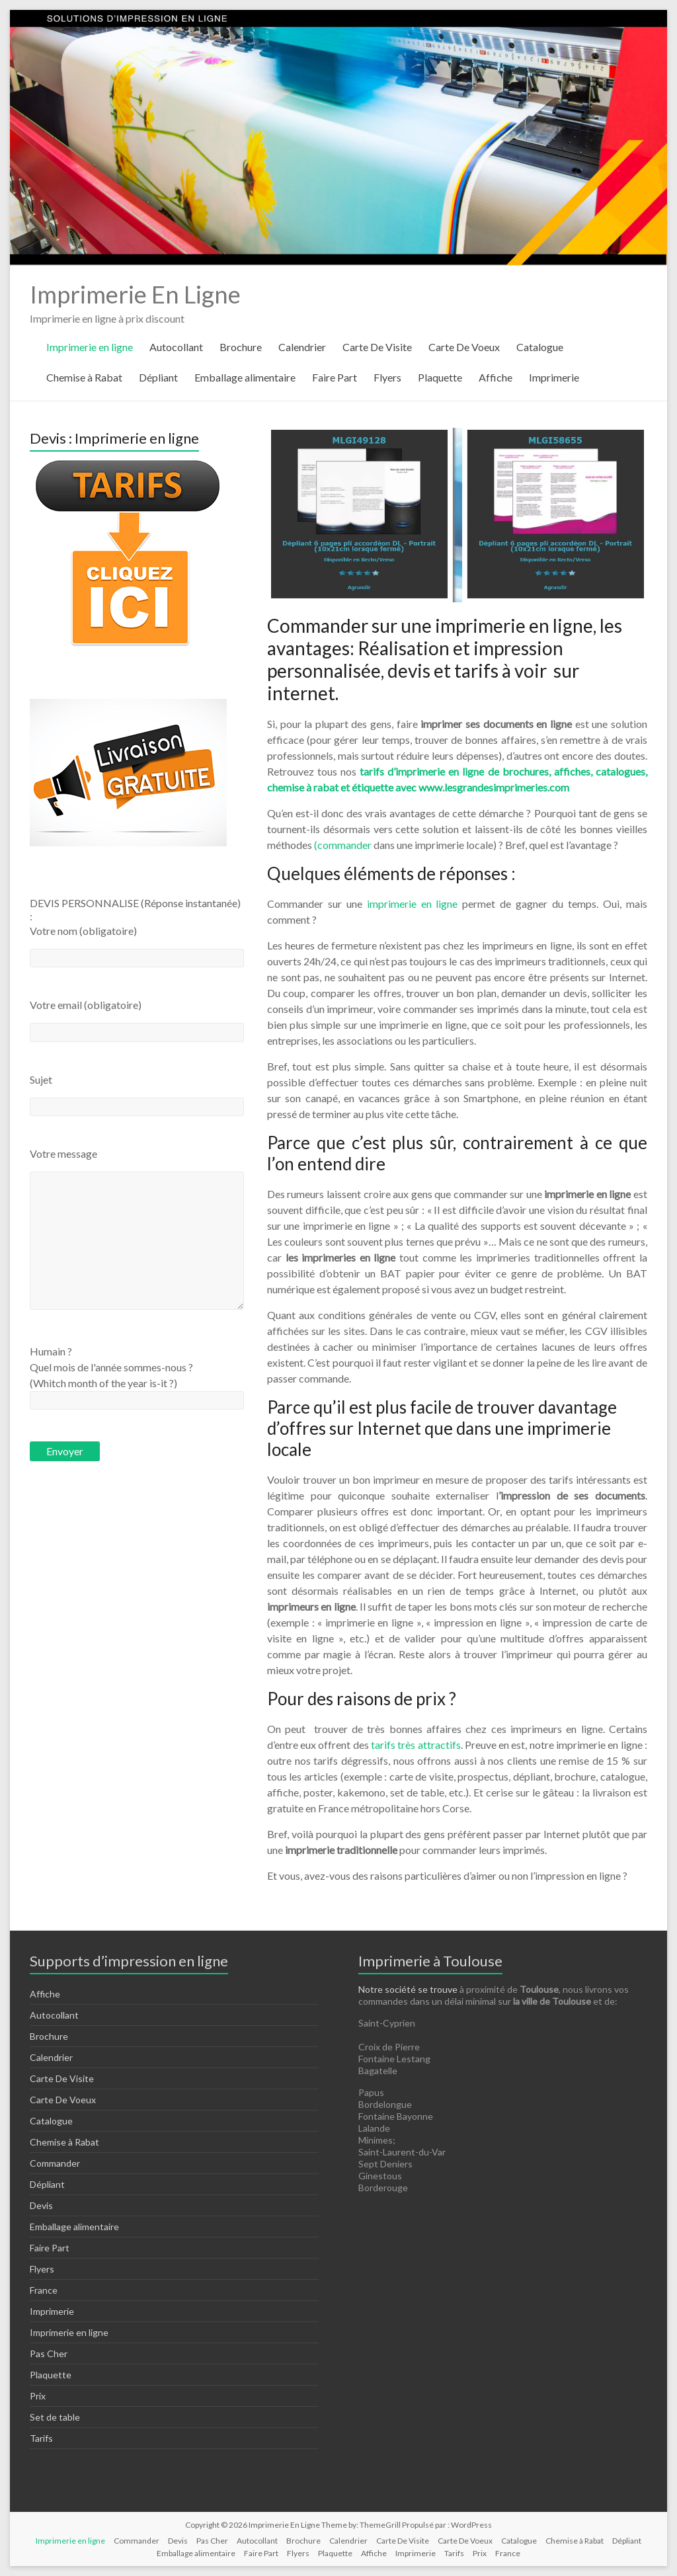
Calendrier (302, 347)
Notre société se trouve (408, 1989)
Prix (38, 2395)
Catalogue (539, 347)
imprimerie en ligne (412, 903)
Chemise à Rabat (84, 377)
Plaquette (440, 377)
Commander (55, 2163)
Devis (41, 2205)
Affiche (495, 377)
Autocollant (176, 347)
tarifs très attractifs (416, 1744)
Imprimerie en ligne (89, 347)
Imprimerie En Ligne (135, 294)
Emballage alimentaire (245, 377)
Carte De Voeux (464, 347)
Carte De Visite (377, 347)
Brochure (240, 347)
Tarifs (41, 2438)
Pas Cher (48, 2353)
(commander (343, 844)
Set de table (55, 2417)
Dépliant (158, 377)
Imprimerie (554, 377)
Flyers (387, 377)
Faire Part (334, 377)
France (44, 2290)
